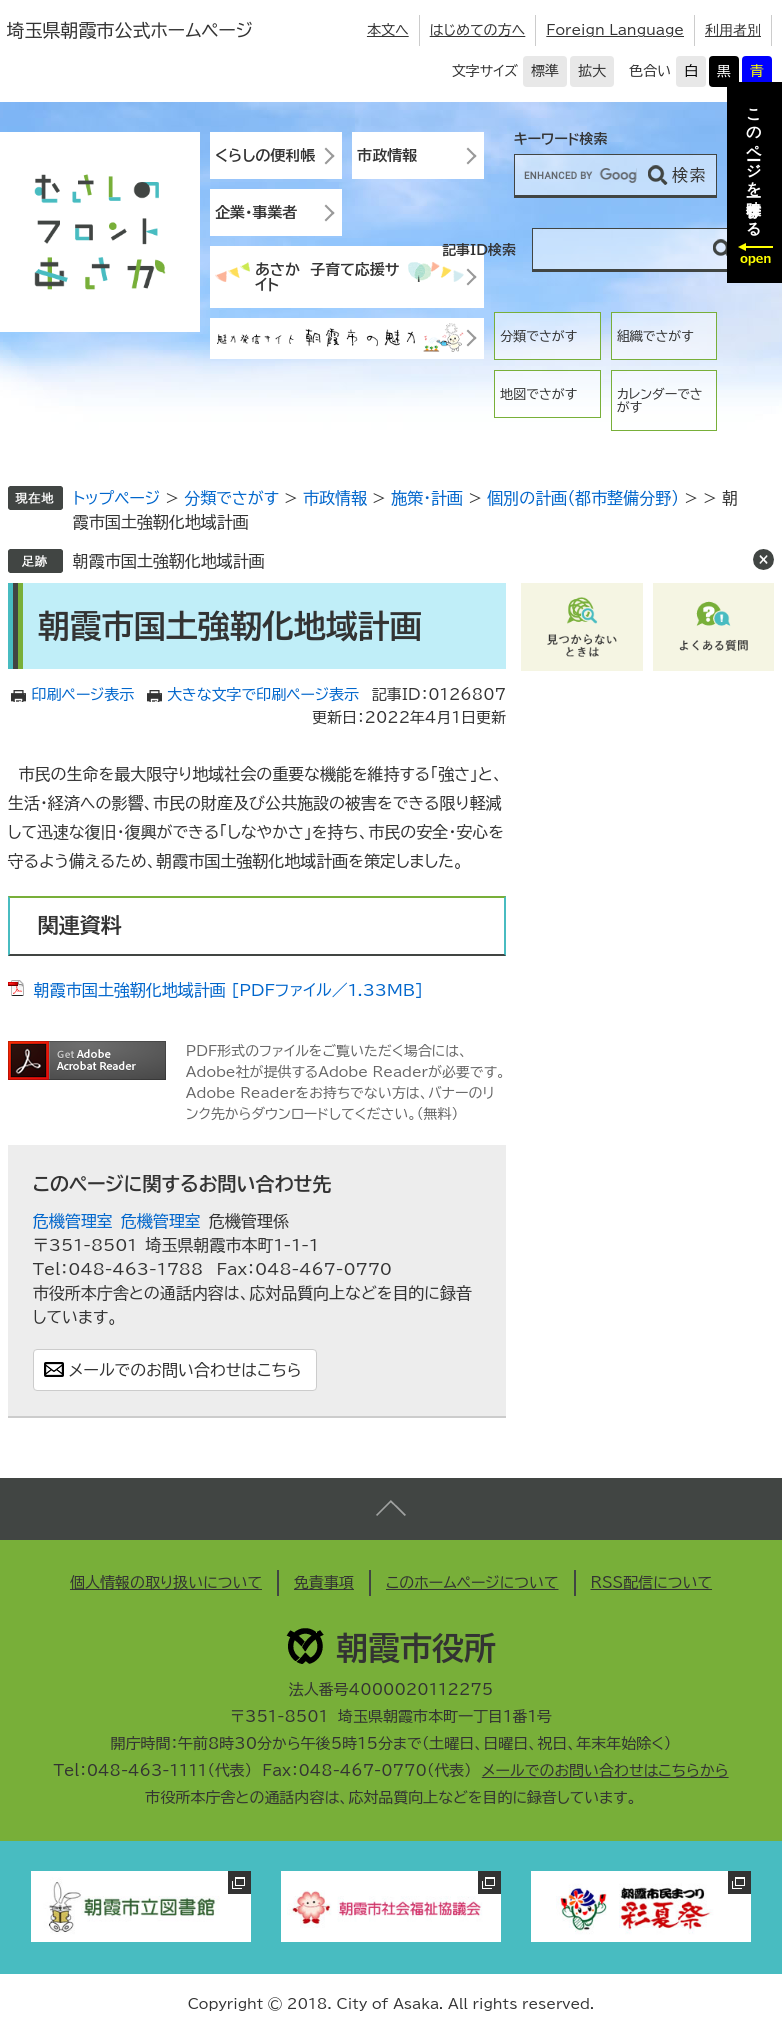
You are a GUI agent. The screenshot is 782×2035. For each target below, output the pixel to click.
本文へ (388, 30)
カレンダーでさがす (660, 401)
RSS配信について (652, 1582)
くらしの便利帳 (265, 155)
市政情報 (387, 155)
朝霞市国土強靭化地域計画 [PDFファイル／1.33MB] (228, 990)
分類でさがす (538, 336)
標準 (545, 71)
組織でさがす (655, 336)
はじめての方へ (478, 30)
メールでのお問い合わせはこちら (185, 1370)
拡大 (592, 71)
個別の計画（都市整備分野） (583, 498)
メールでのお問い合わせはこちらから (605, 1770)
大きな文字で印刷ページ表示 (263, 694)
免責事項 (324, 1582)
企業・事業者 (256, 212)
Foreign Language (615, 30)
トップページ (116, 498)
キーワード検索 (561, 139)
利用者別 (733, 30)
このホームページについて (472, 1582)
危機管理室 (73, 1221)
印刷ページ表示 (82, 694)
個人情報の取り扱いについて (166, 1582)
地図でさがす (538, 394)
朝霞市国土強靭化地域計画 (169, 561)
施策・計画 (427, 498)
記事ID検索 (479, 250)
